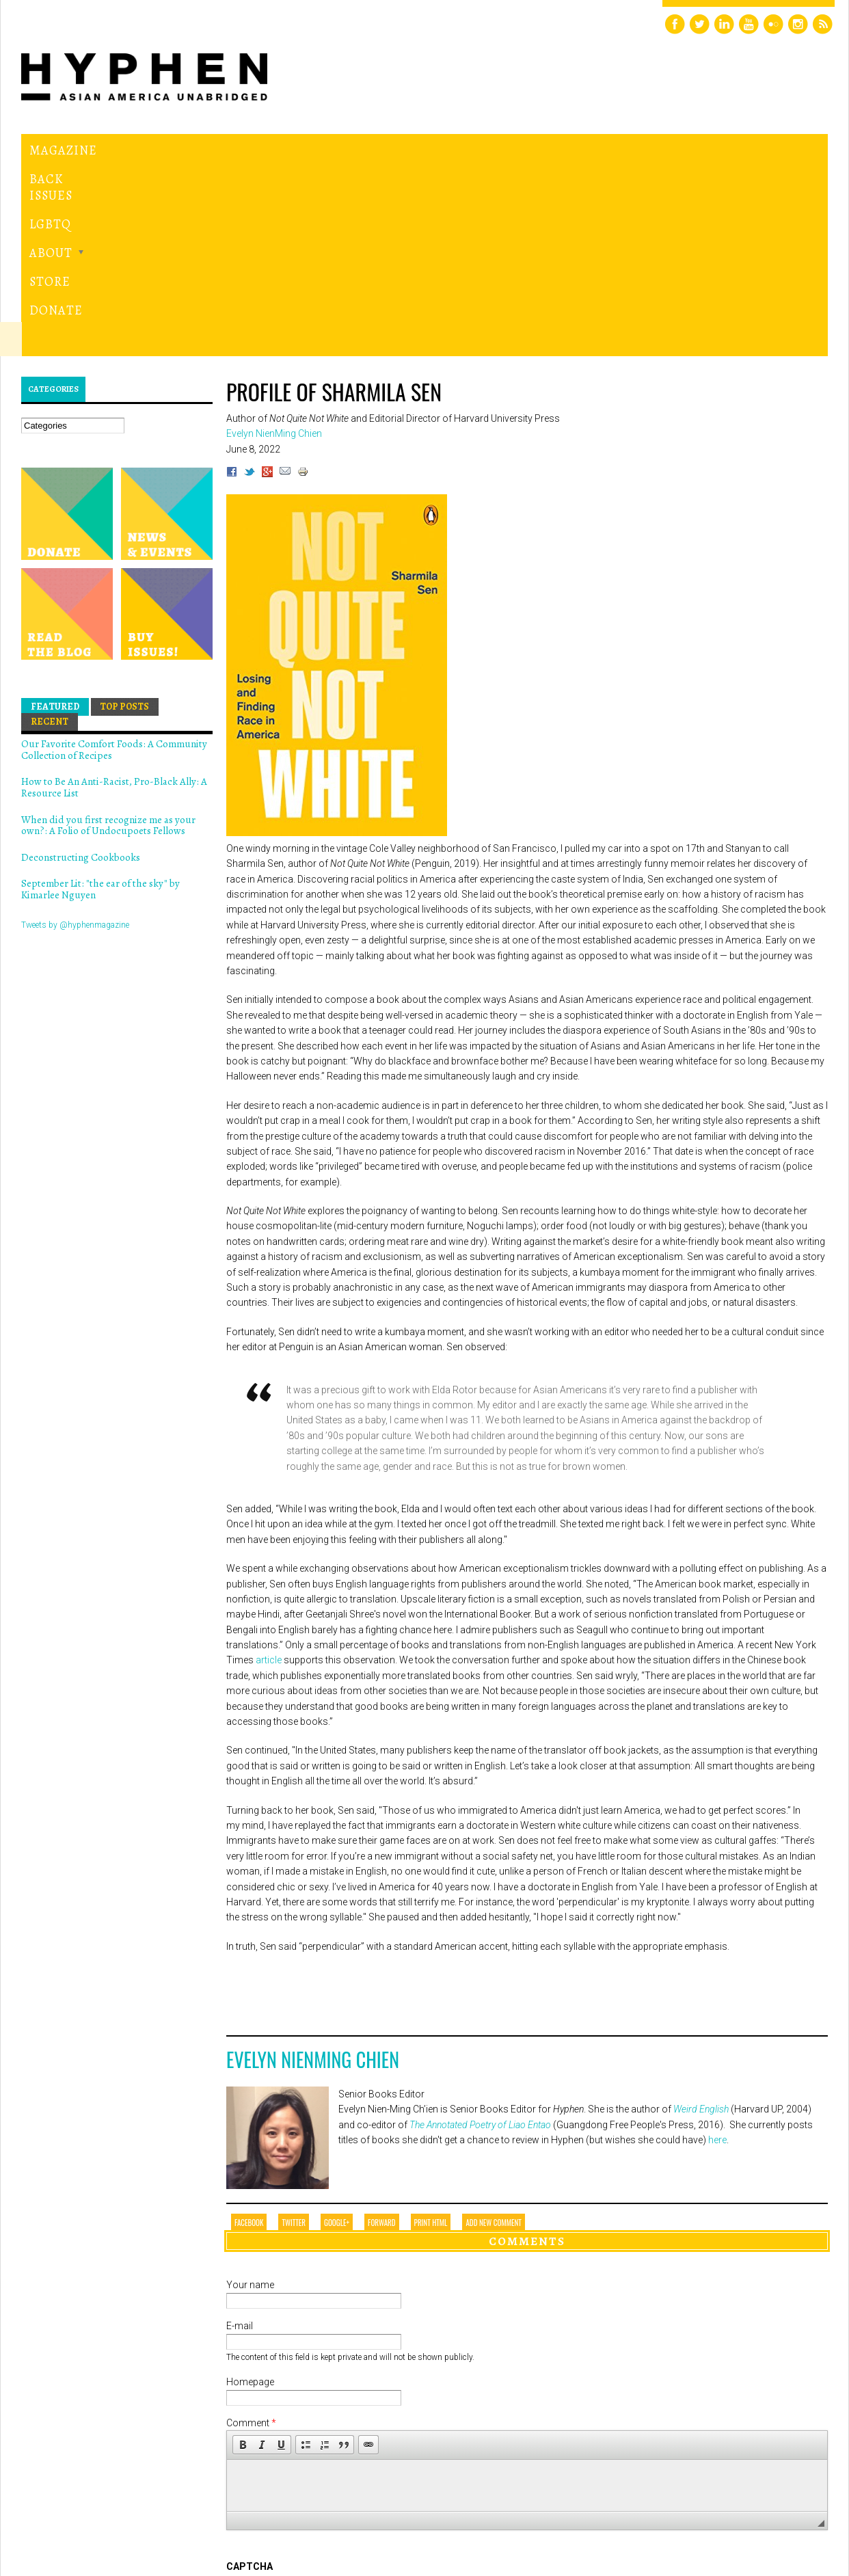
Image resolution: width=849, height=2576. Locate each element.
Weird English (701, 1921)
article (268, 1471)
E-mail (239, 2137)
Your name (250, 2096)
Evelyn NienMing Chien (312, 1871)
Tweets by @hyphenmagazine (75, 736)
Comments (527, 2052)
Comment (251, 2234)
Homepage (250, 2193)
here (717, 1951)
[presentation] (330, 2428)
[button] (242, 2257)
